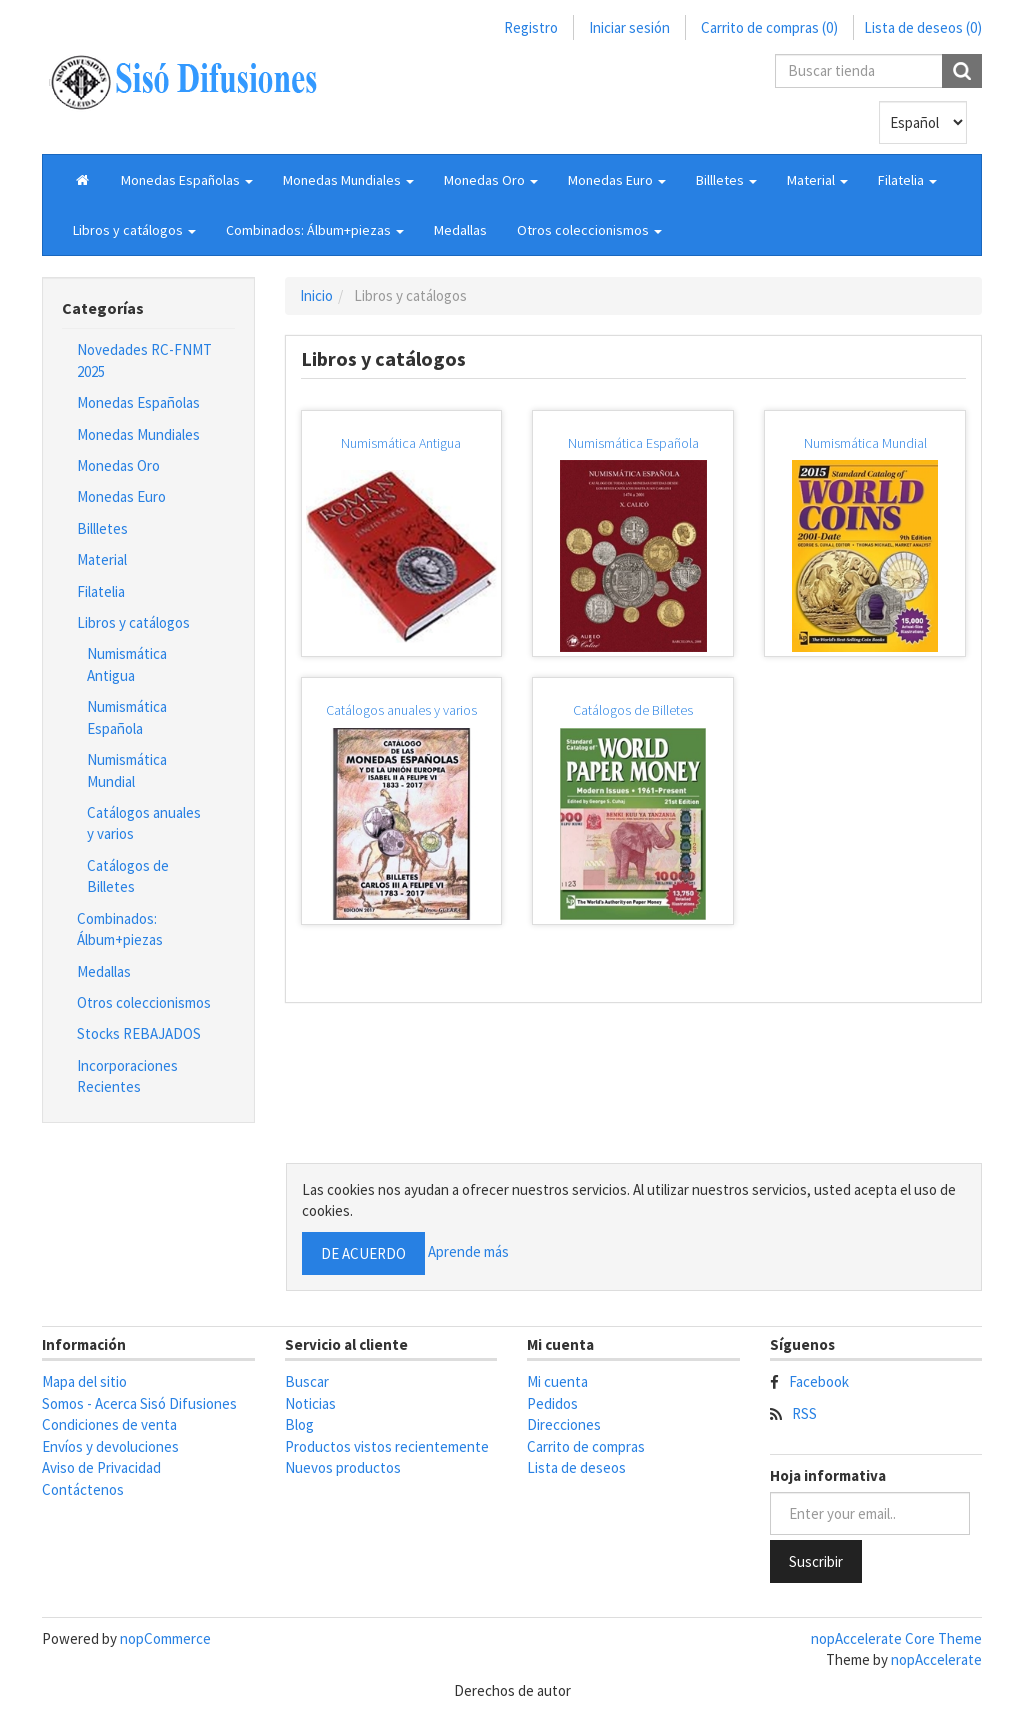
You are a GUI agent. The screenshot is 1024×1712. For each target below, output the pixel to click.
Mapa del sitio (84, 1381)
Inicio (316, 295)
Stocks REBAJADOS (139, 1033)
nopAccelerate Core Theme (896, 1638)
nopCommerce (165, 1638)
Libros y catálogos (133, 622)
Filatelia (101, 591)
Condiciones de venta (109, 1424)
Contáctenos (83, 1489)
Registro (531, 27)
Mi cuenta (557, 1381)
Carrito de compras (586, 1446)
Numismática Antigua (127, 664)
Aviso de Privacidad (101, 1467)
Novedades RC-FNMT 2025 (144, 360)
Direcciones (564, 1424)
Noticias (310, 1403)
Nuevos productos (343, 1467)
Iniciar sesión (629, 27)
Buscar (307, 1381)
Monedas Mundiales (138, 434)
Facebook (819, 1381)
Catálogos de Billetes (128, 876)
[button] (187, 180)
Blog (299, 1424)
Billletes (102, 528)
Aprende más (468, 1251)
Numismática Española (127, 717)
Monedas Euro (121, 496)
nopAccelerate (936, 1659)
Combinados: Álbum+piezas (120, 929)
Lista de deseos (576, 1467)
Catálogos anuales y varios (144, 823)
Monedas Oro (118, 465)
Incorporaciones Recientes (127, 1076)
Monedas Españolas (138, 402)
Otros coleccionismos (144, 1002)
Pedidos (552, 1403)
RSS (804, 1413)
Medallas (460, 230)
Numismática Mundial (127, 770)
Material (102, 559)
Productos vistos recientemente (387, 1446)
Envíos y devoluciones (110, 1446)
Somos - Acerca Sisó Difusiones (139, 1403)
